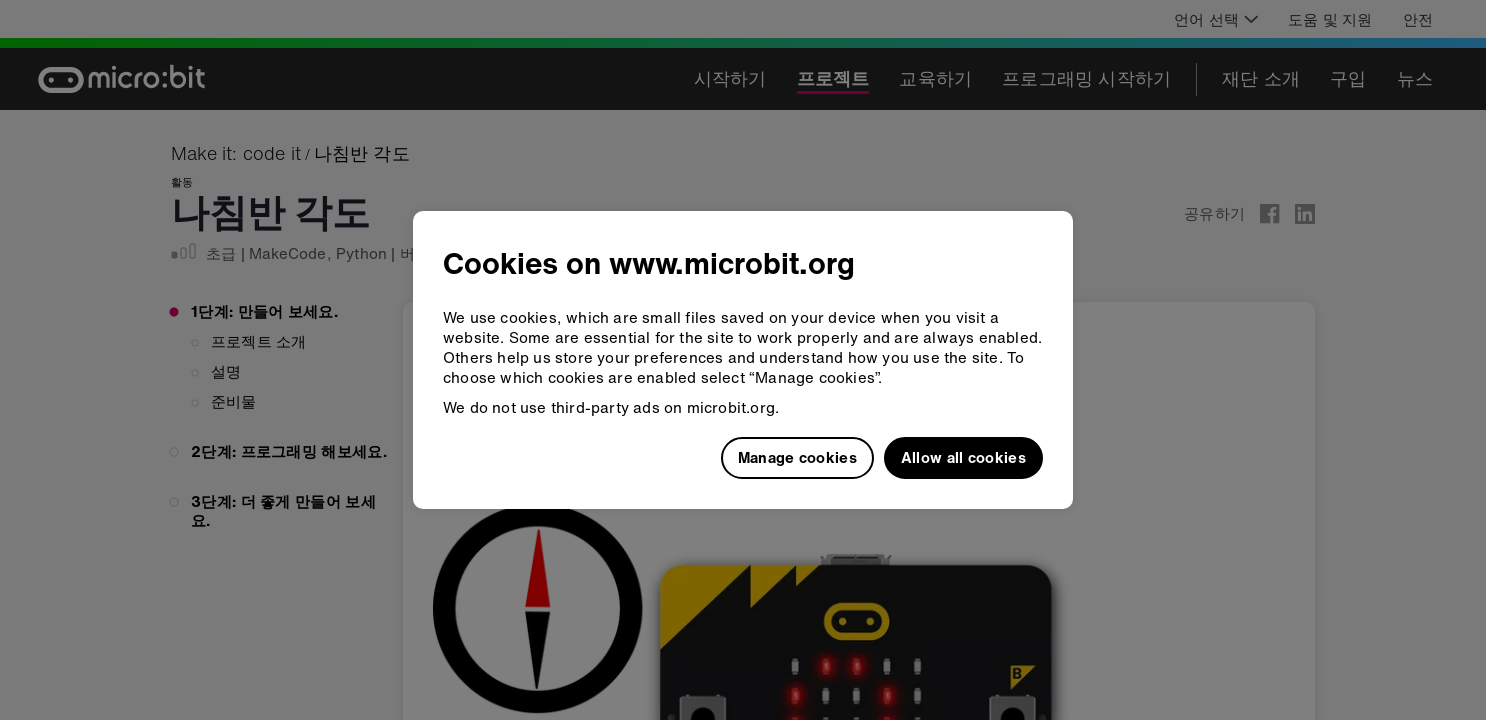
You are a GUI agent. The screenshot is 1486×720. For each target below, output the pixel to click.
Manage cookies (797, 457)
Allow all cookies (963, 457)
